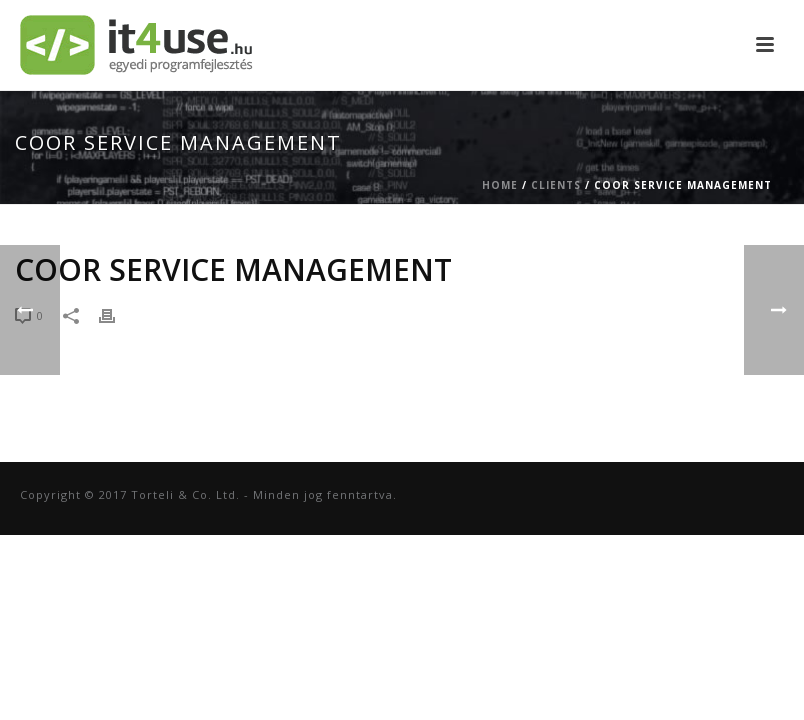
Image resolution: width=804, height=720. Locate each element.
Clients (556, 185)
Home (500, 185)
